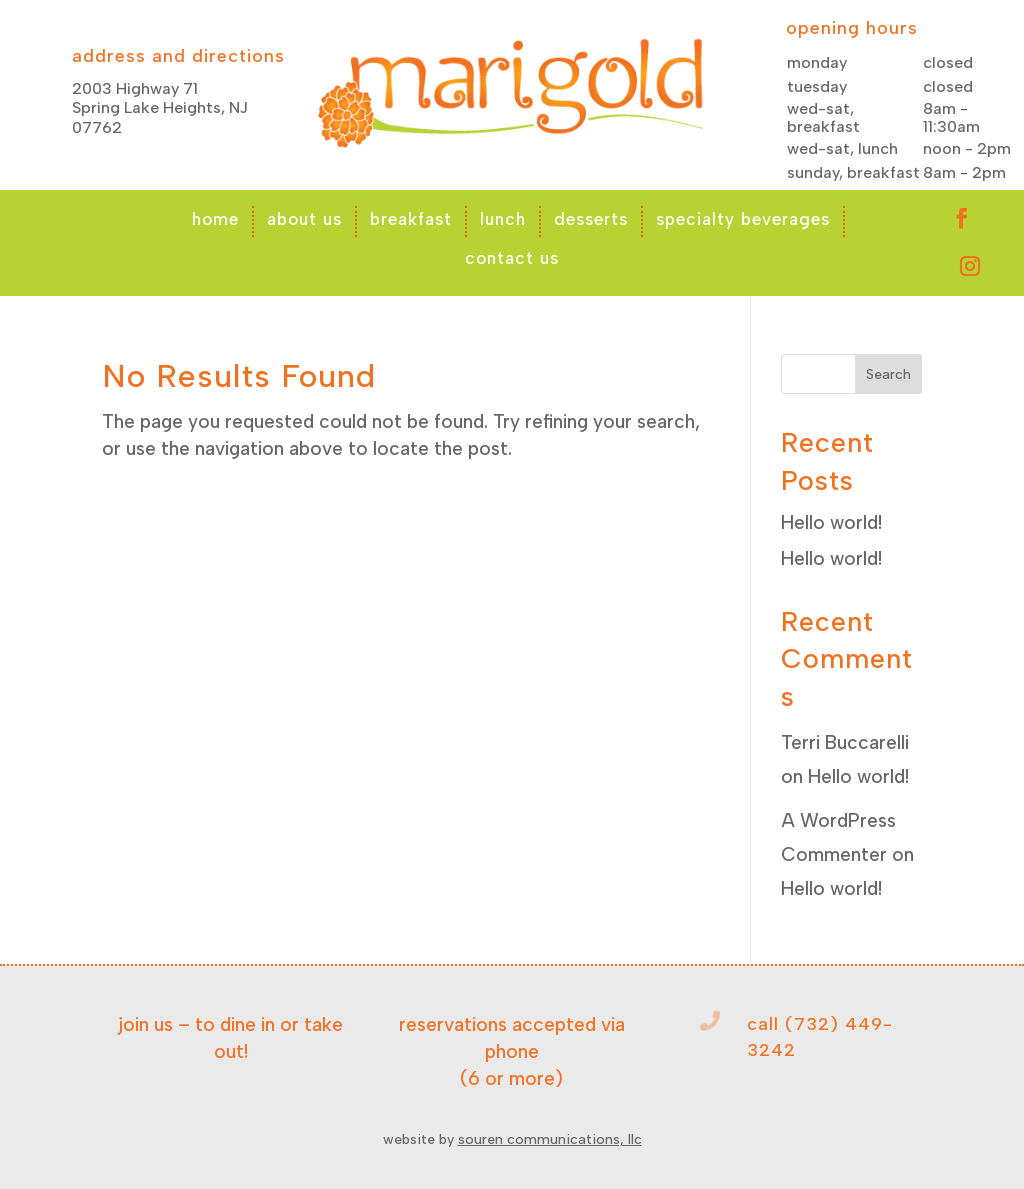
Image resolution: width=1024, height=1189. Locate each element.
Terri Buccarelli (845, 742)
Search (888, 374)
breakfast (411, 219)
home (215, 219)
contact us (512, 258)
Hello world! (831, 522)
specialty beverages (743, 219)
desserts (591, 219)
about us (304, 219)
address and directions (178, 56)
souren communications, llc (550, 1139)
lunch (503, 219)
